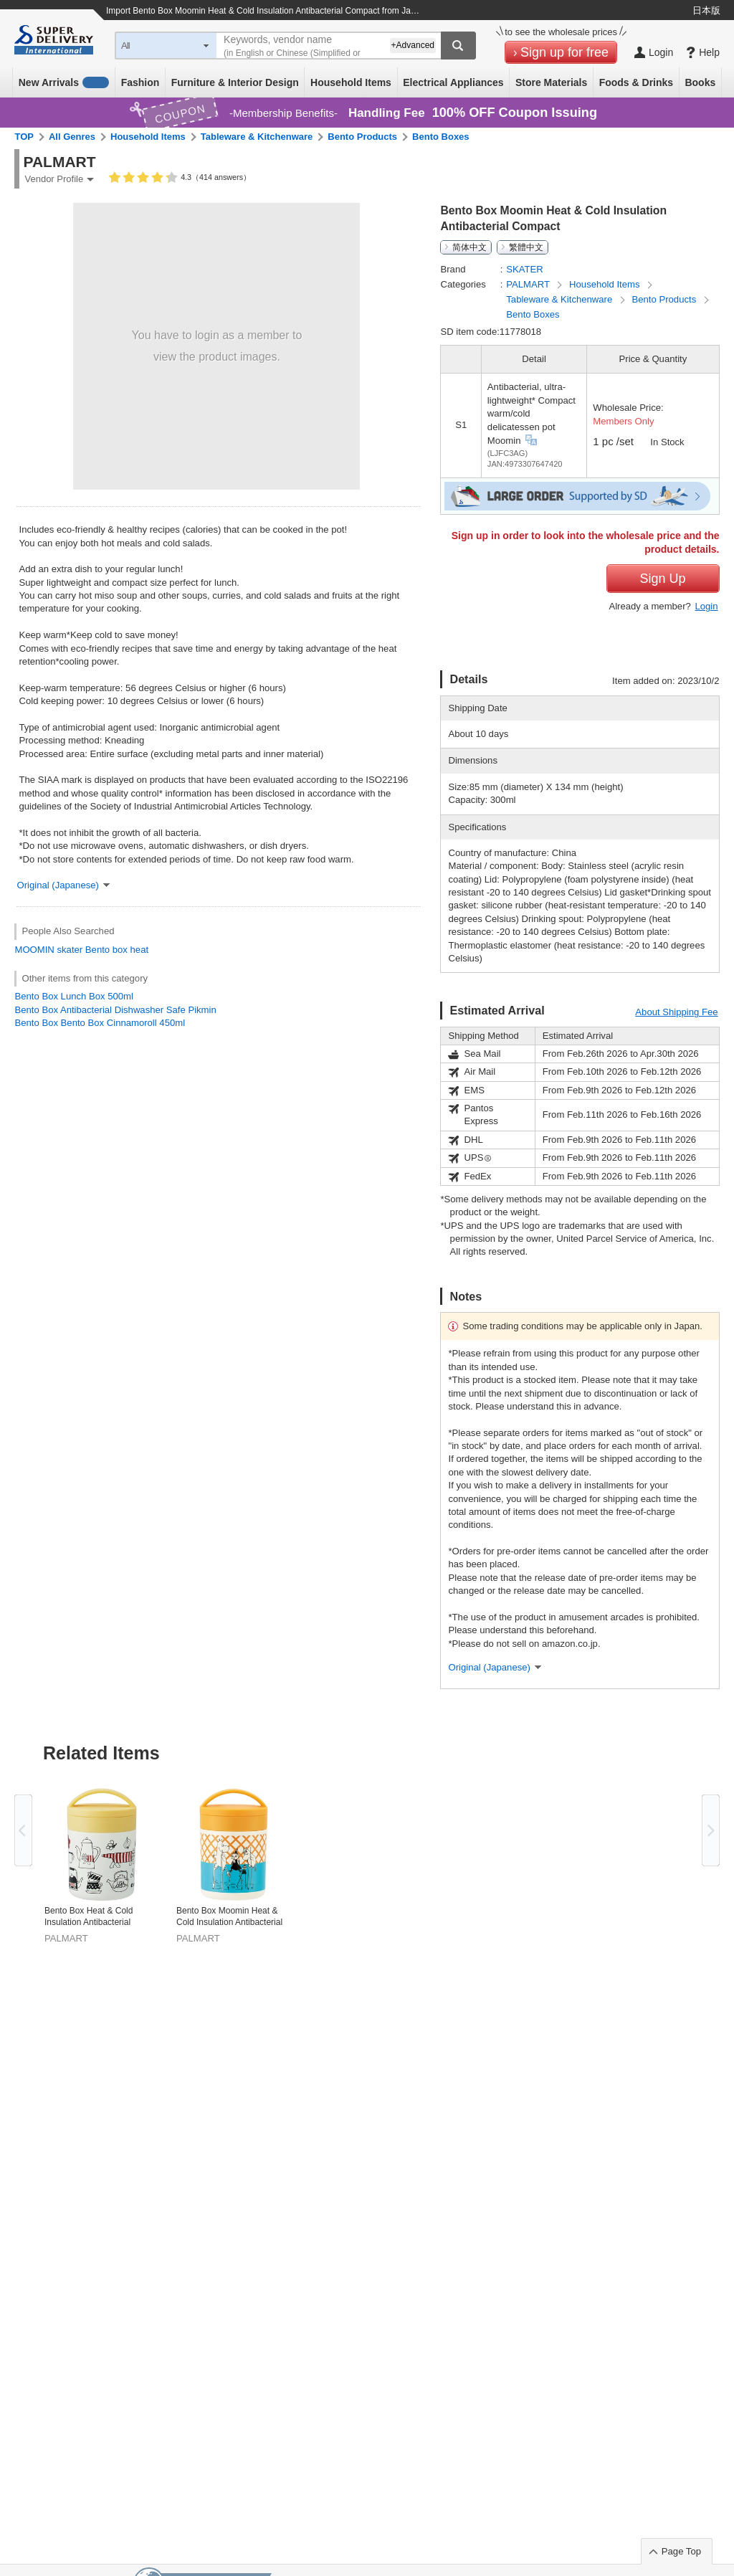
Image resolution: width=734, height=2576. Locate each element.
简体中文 (469, 247)
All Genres (72, 136)
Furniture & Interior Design (235, 82)
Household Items (350, 82)
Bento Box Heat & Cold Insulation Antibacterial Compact (88, 1917)
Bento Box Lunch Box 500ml (73, 996)
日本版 (706, 10)
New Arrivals (64, 82)
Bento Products (362, 136)
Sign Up (662, 578)
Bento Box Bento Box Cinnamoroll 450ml (99, 1022)
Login (706, 606)
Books (700, 82)
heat (139, 949)
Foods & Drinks (636, 82)
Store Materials (551, 82)
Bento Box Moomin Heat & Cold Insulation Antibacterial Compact (229, 1917)
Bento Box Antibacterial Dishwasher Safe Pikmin (115, 1009)
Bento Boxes (440, 136)
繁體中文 (526, 247)
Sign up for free (564, 52)
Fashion (140, 82)
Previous (23, 1830)
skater (69, 949)
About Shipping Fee (676, 1012)
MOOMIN (34, 949)
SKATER (524, 269)
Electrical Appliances (453, 82)
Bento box (106, 949)
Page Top (681, 2551)
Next (711, 1830)
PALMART (529, 284)
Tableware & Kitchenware (257, 136)
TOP (24, 136)
